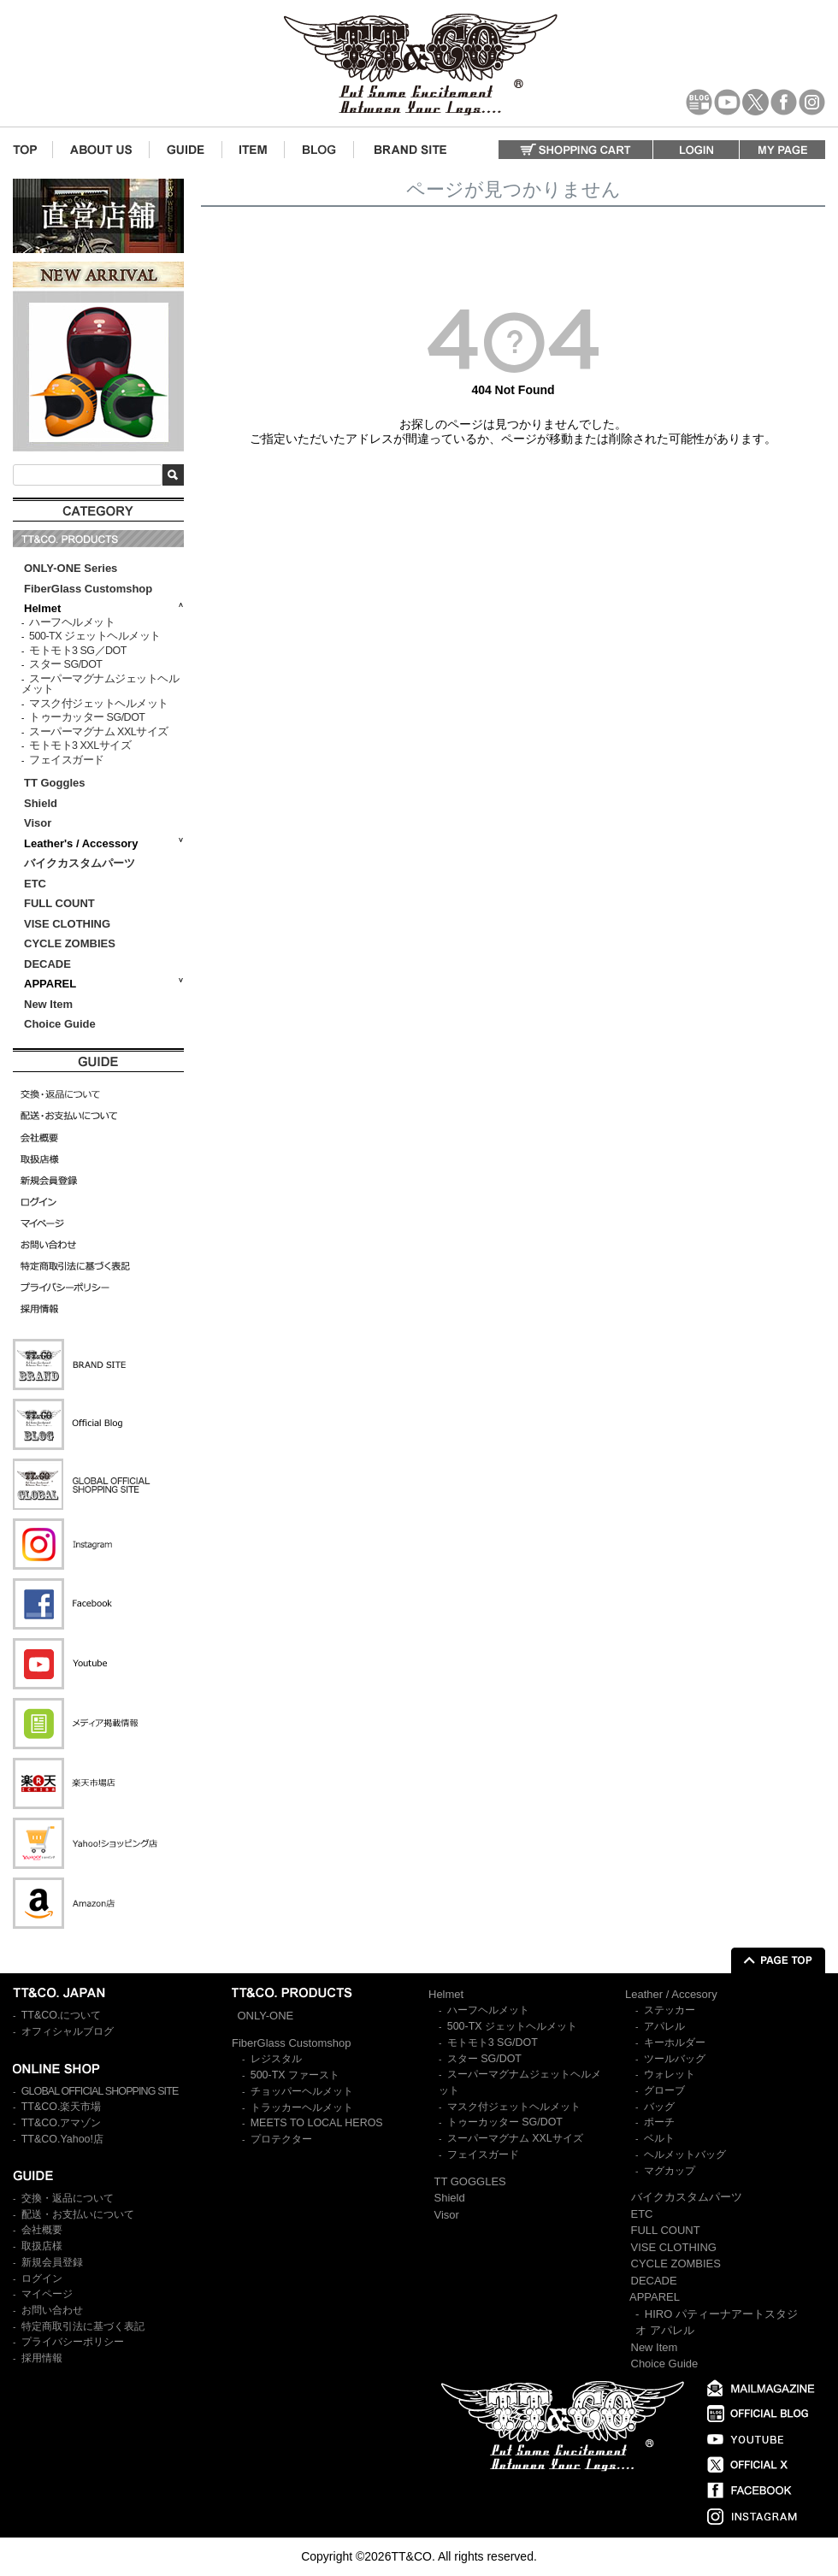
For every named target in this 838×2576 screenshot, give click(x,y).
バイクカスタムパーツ (79, 863)
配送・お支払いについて (77, 2214)
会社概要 (41, 2230)
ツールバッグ (674, 2059)
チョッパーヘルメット (302, 2091)
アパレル (664, 2026)
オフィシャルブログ (67, 2031)
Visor (39, 822)
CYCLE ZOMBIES (69, 943)
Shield (42, 803)
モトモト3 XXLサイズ (80, 746)
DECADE (47, 964)
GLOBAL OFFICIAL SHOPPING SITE (100, 2091)
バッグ (659, 2107)
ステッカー (669, 2010)
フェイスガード (66, 760)
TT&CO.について (61, 2015)
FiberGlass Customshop (88, 588)
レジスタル (276, 2059)
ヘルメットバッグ (685, 2154)
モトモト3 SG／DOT (78, 651)
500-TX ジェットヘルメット (94, 636)
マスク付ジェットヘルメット (98, 704)
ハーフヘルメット (72, 622)
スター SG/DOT (65, 664)
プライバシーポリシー (72, 2342)
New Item (48, 1004)
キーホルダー (674, 2042)
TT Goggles (55, 782)
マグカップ (669, 2171)
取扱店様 (41, 2246)
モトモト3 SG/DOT (492, 2042)
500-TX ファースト (295, 2075)
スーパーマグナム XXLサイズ (98, 732)
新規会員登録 (52, 2262)
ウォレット (669, 2074)
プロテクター (281, 2139)
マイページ (47, 2294)
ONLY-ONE (266, 2015)
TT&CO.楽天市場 (61, 2107)
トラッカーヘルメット (302, 2107)
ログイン (41, 2278)
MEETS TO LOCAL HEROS (317, 2123)
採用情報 (41, 2358)
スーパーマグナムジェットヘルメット (100, 684)
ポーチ (659, 2122)
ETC (35, 883)
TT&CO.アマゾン (61, 2123)
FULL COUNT (59, 903)
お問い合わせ (52, 2310)
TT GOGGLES (470, 2181)
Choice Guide (60, 1023)
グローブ (664, 2090)
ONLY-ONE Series (70, 568)
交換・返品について (67, 2198)
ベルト (659, 2138)
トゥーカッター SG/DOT (87, 717)
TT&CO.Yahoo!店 (62, 2139)
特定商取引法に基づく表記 (83, 2326)
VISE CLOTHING (67, 923)
